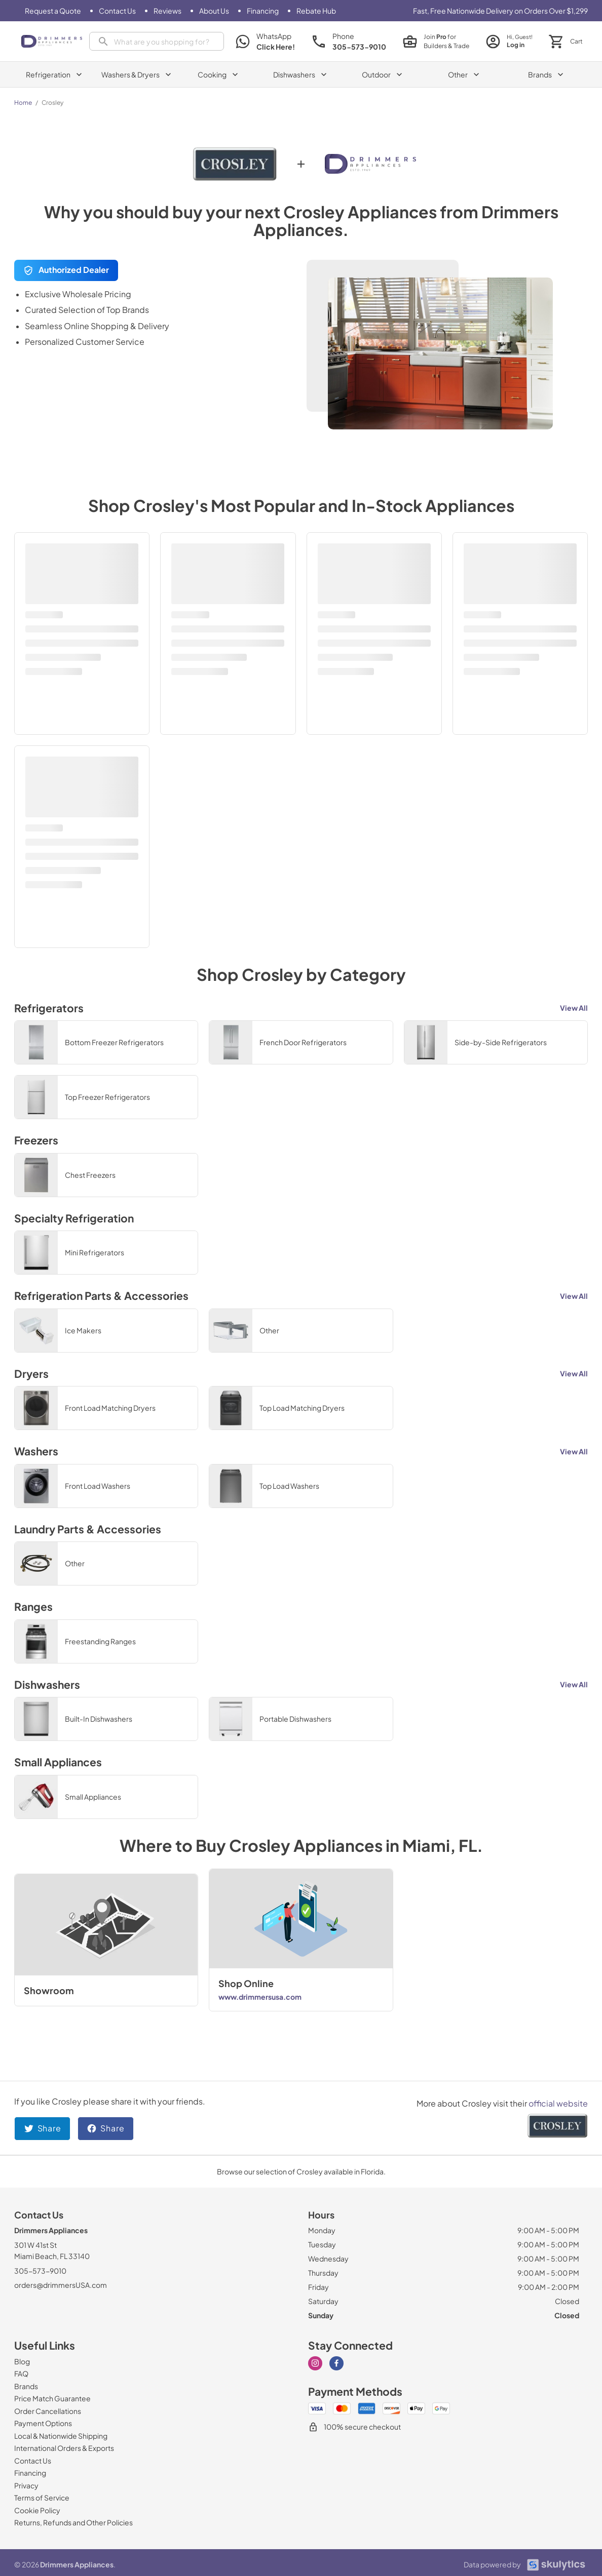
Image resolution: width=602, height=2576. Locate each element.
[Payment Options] (43, 2423)
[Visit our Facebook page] (336, 2363)
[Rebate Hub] (316, 11)
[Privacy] (26, 2485)
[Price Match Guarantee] (52, 2398)
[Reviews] (167, 11)
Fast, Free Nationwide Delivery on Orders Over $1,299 (500, 10)
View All (574, 1007)
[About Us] (214, 11)
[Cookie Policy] (37, 2510)
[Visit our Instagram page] (315, 2363)
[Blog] (22, 2361)
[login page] (509, 41)
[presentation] (156, 41)
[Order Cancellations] (47, 2410)
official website (558, 2103)
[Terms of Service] (41, 2497)
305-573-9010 (40, 2270)
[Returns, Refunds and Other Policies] (73, 2522)
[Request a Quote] (53, 11)
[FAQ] (21, 2373)
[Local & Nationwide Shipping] (60, 2435)
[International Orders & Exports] (64, 2447)
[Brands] (26, 2386)
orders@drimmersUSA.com (60, 2284)
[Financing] (263, 11)
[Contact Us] (117, 11)
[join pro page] (436, 41)
